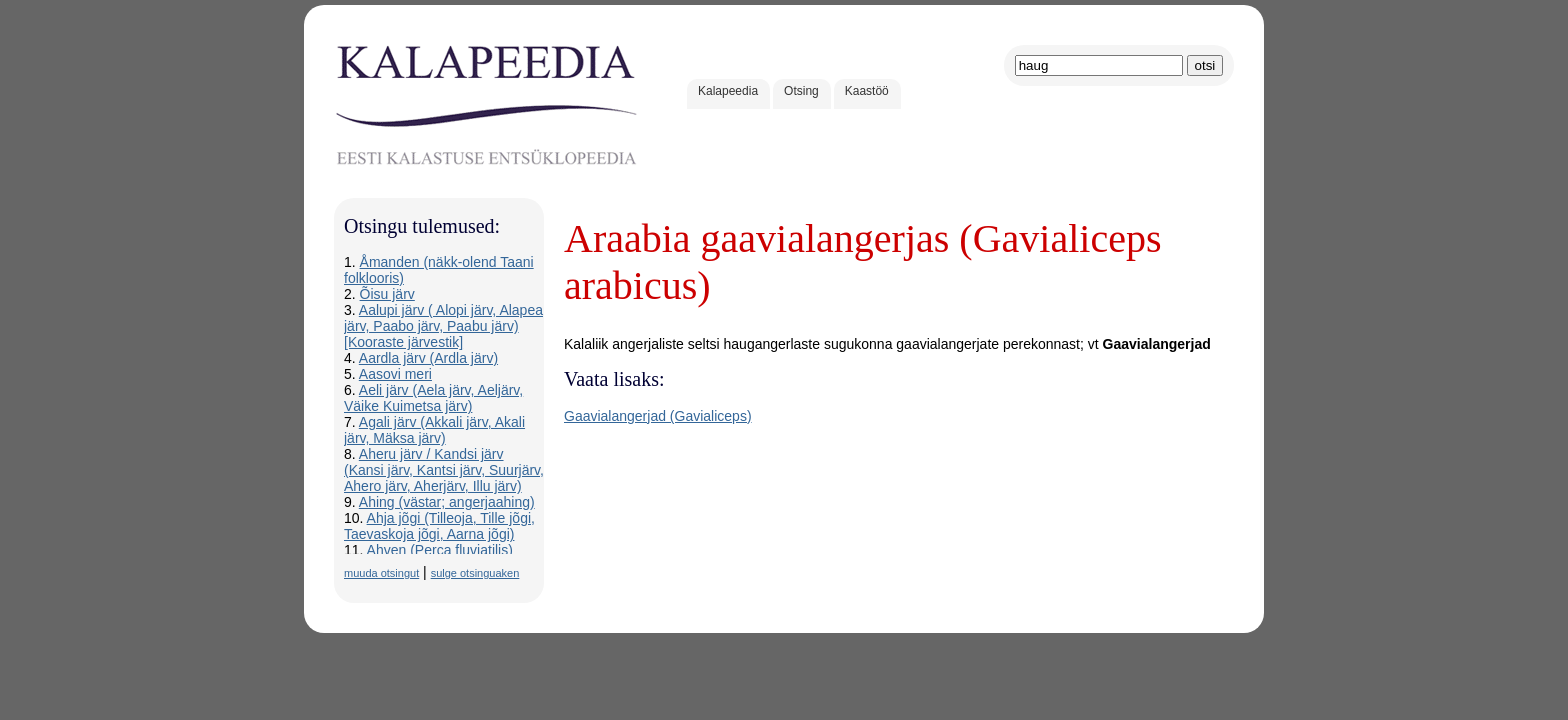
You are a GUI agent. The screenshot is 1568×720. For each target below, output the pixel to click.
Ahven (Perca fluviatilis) (440, 550)
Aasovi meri (395, 374)
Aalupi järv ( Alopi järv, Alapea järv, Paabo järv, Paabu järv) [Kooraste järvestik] (443, 326)
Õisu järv (387, 294)
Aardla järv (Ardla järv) (428, 358)
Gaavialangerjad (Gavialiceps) (658, 416)
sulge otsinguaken (475, 573)
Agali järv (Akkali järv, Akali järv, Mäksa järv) (434, 430)
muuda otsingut (381, 573)
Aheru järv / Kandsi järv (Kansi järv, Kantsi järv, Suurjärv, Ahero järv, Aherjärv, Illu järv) (444, 470)
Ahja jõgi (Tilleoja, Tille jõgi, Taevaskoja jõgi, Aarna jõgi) (439, 526)
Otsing (801, 91)
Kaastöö (867, 91)
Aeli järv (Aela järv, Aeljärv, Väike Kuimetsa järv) (433, 398)
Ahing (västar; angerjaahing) (447, 502)
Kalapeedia (728, 91)
